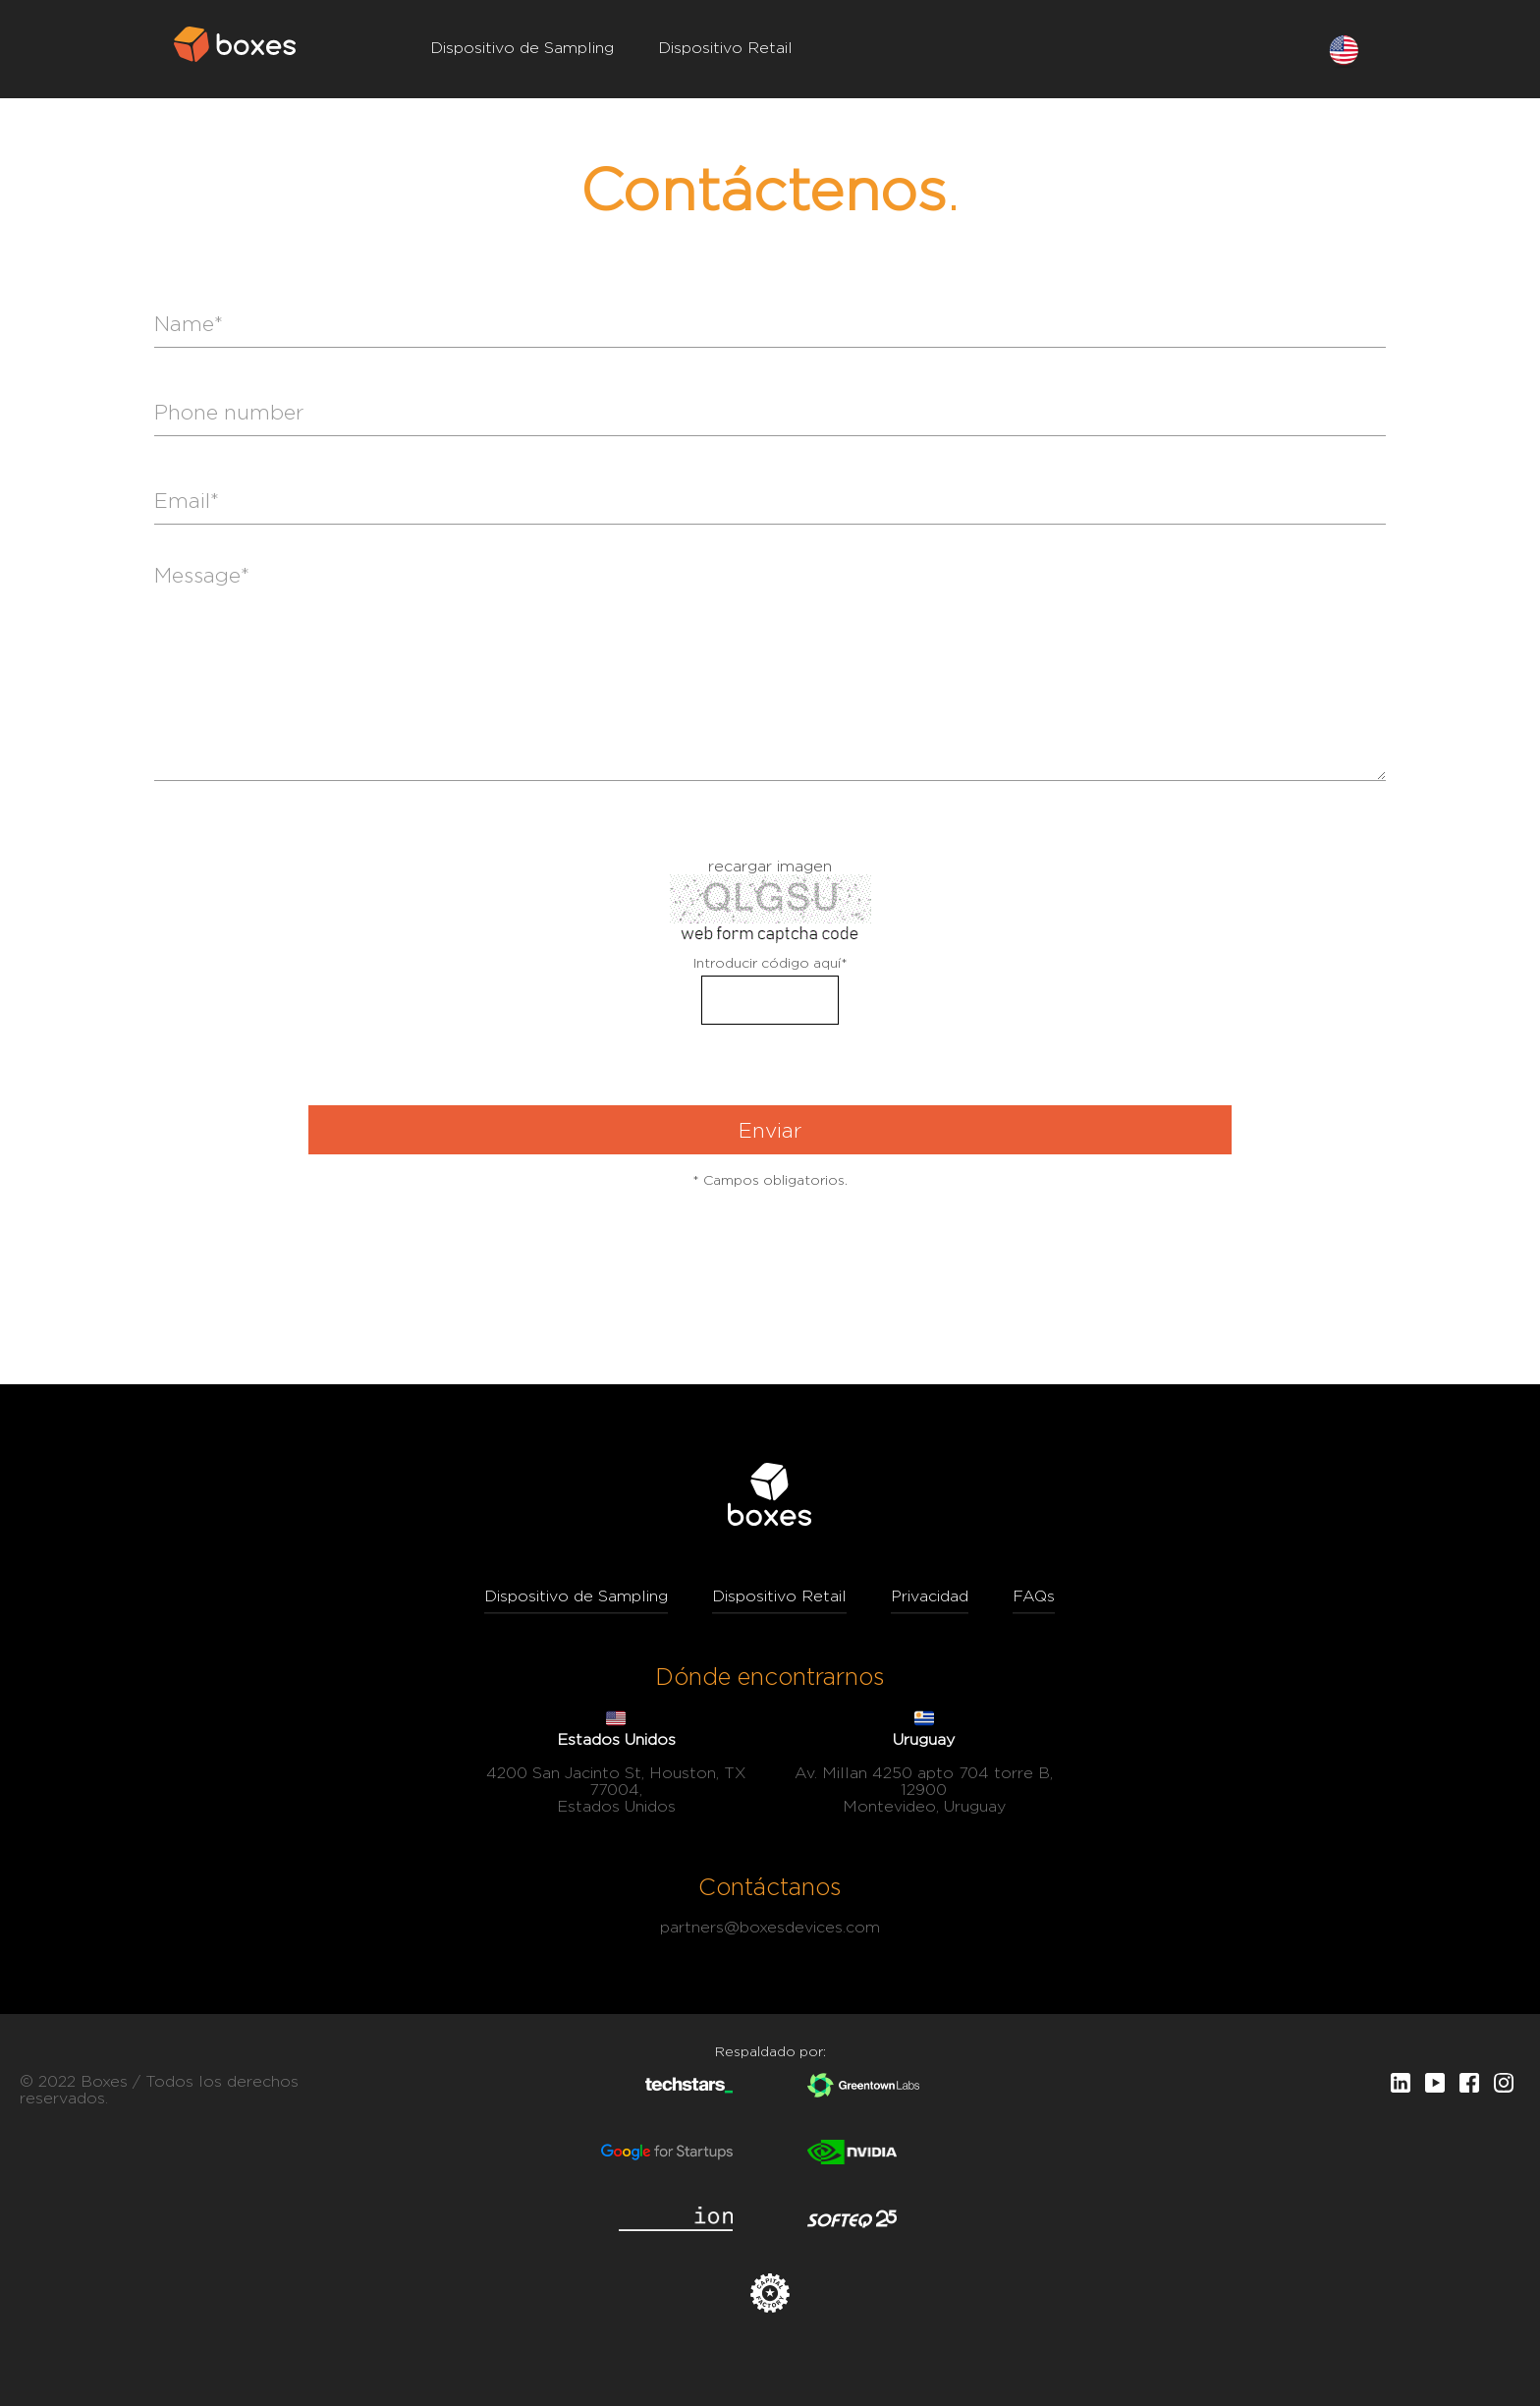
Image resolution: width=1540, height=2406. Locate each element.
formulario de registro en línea (770, 848)
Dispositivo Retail (725, 47)
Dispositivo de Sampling (522, 47)
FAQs (1034, 1596)
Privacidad (929, 1596)
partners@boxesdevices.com (770, 1927)
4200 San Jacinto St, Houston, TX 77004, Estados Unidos (616, 1789)
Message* (770, 672)
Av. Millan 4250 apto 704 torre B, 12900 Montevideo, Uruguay (924, 1789)
